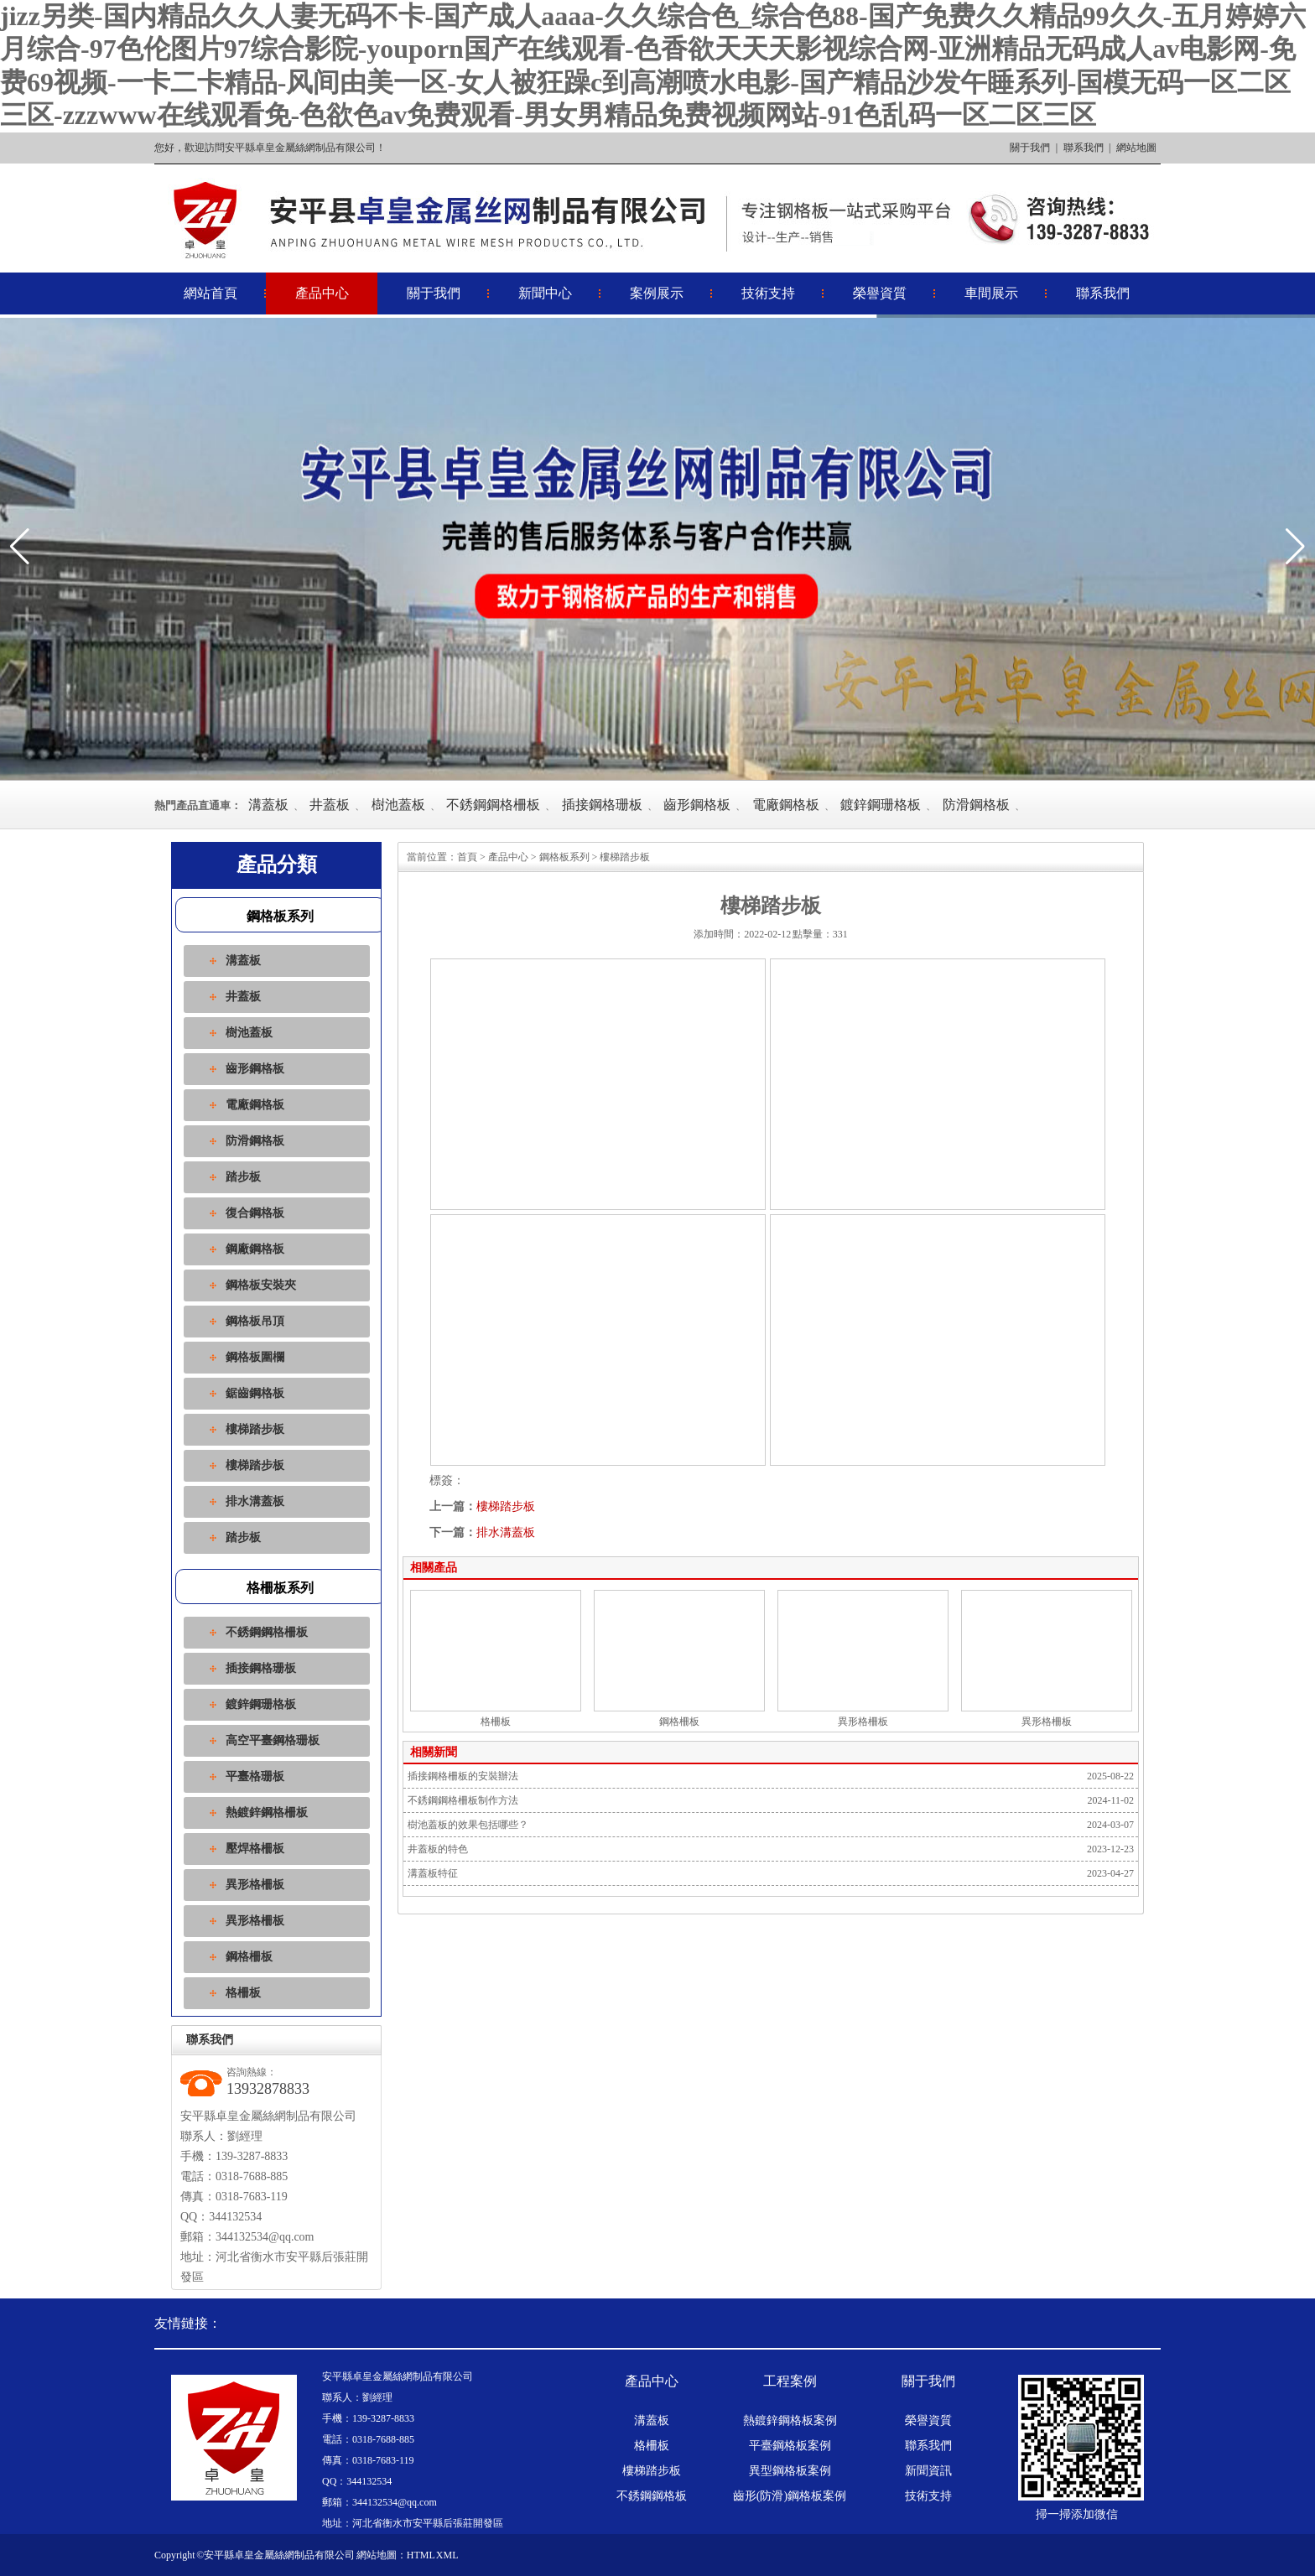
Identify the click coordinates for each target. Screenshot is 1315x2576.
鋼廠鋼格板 (255, 1249)
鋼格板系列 (280, 916)
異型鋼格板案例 (790, 2471)
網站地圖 (1136, 147)
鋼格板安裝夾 (261, 1285)
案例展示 (656, 293)
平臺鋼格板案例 (790, 2446)
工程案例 (790, 2381)
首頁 (467, 857)
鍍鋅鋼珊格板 (880, 804)
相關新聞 (433, 1752)
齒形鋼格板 (696, 804)
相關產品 (433, 1567)
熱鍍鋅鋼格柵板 (267, 1812)
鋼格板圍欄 (255, 1357)
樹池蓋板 (398, 804)
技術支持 (768, 293)
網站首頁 (210, 293)
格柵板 (243, 1993)
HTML (421, 2555)
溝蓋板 (268, 804)
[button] (1295, 546)
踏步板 (243, 1177)
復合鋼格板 (255, 1213)
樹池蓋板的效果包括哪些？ (468, 1825)
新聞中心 (545, 293)
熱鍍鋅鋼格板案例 (790, 2421)
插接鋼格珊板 (602, 804)
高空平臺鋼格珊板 (273, 1740)
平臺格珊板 (255, 1776)
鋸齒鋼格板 (255, 1393)
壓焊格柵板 (255, 1848)
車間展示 (991, 293)
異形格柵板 (255, 1884)
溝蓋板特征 (433, 1873)
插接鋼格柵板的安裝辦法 (463, 1776)
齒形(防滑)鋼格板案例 (789, 2496)
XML (447, 2555)
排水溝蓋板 (255, 1501)
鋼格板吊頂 (255, 1321)
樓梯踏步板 (255, 1429)
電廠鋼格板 (785, 804)
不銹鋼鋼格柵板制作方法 (463, 1800)
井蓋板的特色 (438, 1849)
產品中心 (322, 293)
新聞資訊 (928, 2471)
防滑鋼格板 (976, 804)
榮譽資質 (880, 293)
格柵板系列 (280, 1588)
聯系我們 (1083, 147)
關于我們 (1030, 147)
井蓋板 (329, 804)
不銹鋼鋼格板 (651, 2496)
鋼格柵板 (249, 1956)
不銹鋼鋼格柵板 (493, 804)
